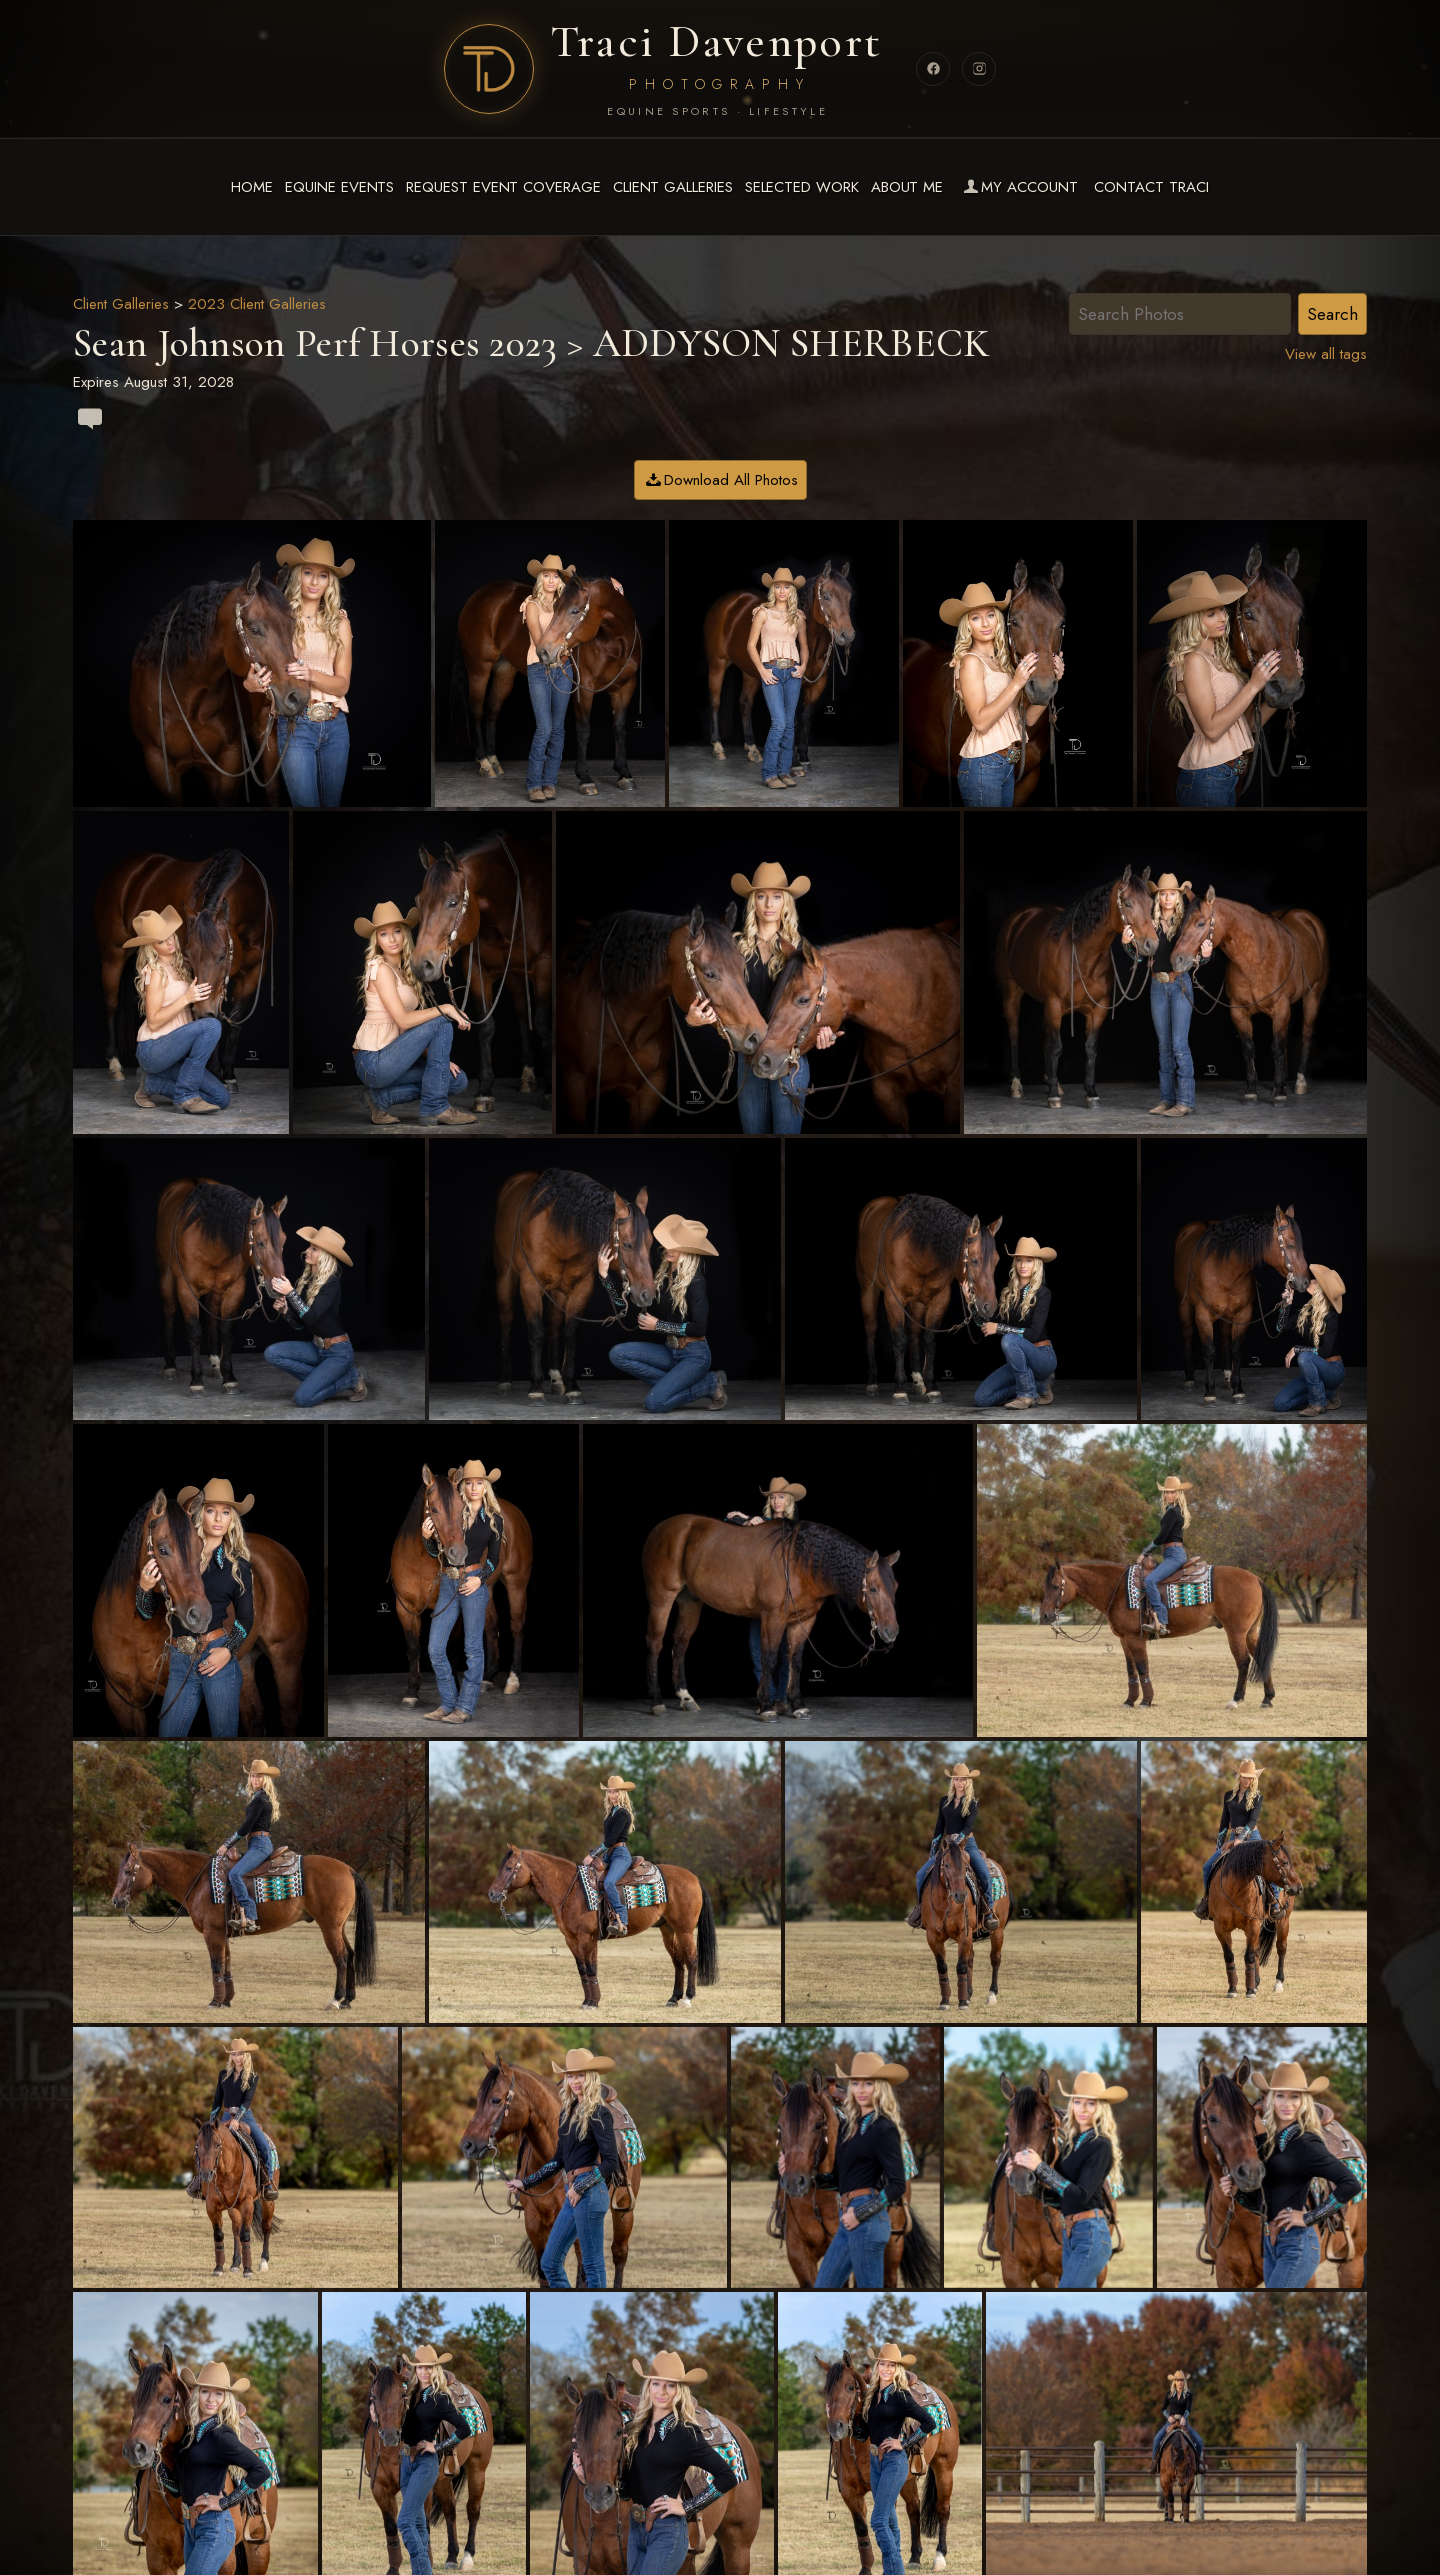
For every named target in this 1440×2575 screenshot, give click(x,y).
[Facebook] (933, 69)
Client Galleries (673, 187)
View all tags (1326, 354)
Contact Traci (1151, 187)
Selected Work (802, 187)
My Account (1018, 187)
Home (252, 187)
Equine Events (339, 187)
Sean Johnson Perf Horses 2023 (315, 343)
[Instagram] (979, 69)
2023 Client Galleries (257, 304)
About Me (907, 187)
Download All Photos (731, 480)
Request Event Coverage (503, 187)
